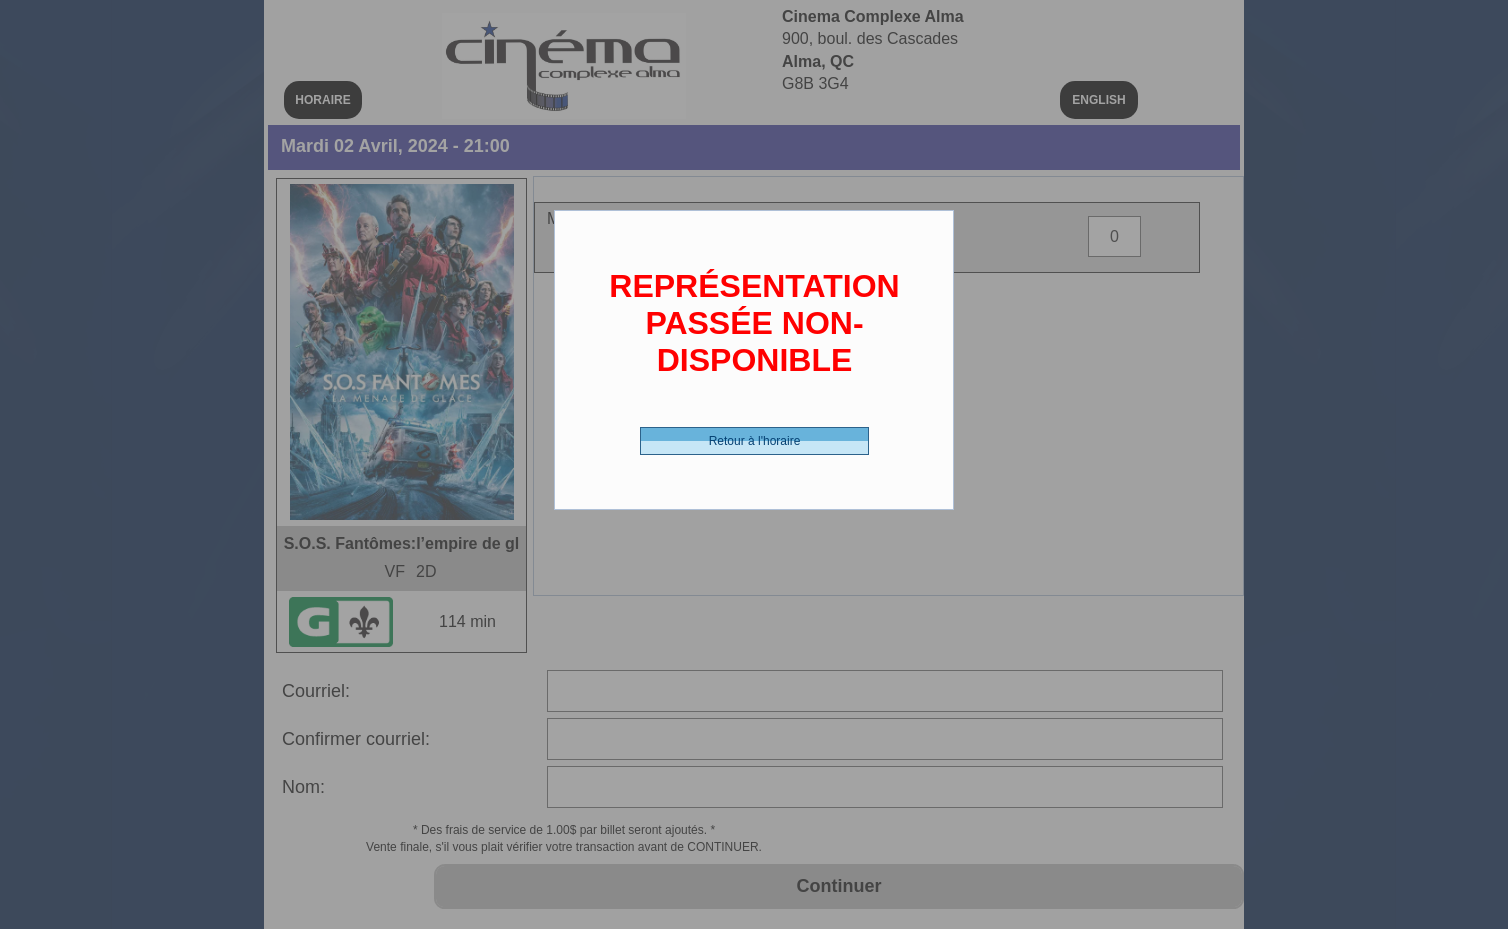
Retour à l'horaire (755, 441)
